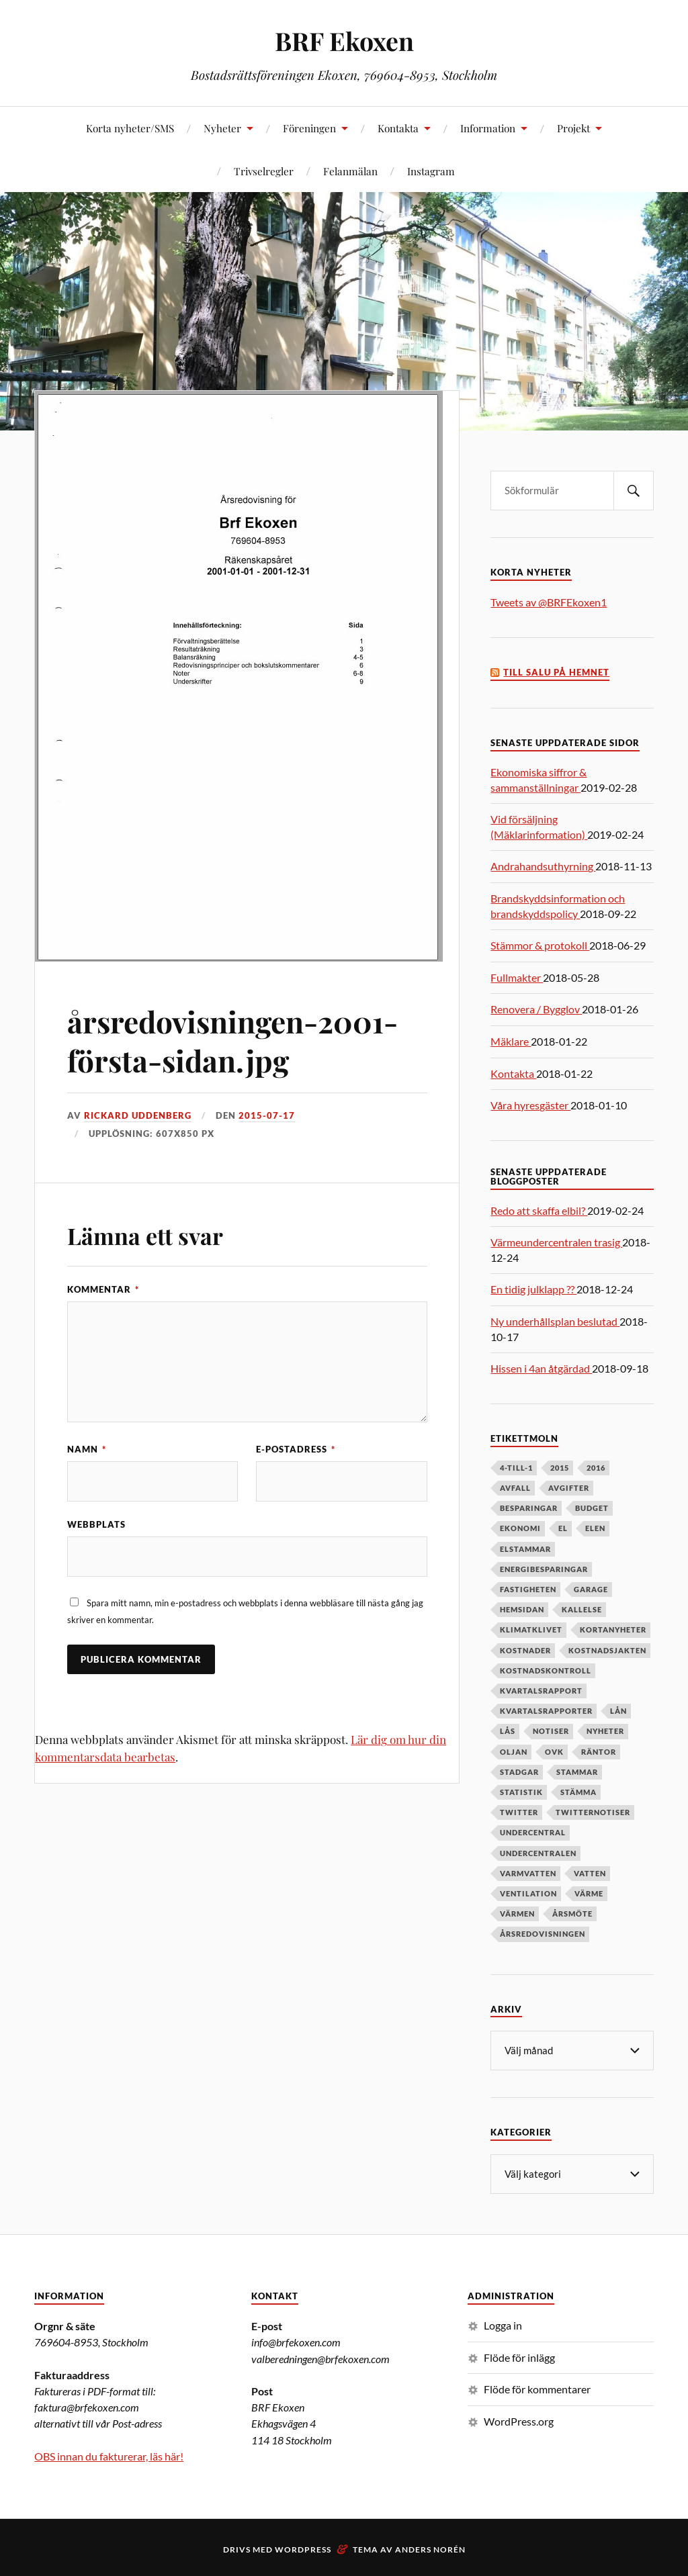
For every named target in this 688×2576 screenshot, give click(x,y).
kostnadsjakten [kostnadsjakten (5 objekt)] (607, 1650)
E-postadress (295, 1449)
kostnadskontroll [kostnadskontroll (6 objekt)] (545, 1670)
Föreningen (309, 128)
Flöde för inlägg (519, 2356)
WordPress (303, 2548)
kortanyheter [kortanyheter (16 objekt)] (613, 1629)
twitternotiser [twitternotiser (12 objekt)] (593, 1812)
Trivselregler (264, 171)
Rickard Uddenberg (137, 1115)
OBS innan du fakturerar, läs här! (108, 2454)
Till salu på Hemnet (556, 673)
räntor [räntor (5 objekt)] (598, 1751)
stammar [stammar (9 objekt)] (577, 1771)
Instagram (431, 171)
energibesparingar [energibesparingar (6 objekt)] (544, 1569)
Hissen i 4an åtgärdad (541, 1368)
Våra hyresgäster (530, 1105)
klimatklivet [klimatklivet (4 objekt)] (531, 1629)
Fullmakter (516, 977)
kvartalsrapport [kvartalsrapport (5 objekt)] (541, 1690)
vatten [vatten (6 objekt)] (590, 1873)
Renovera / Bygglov (536, 1009)
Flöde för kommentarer (537, 2387)
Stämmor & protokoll (539, 945)
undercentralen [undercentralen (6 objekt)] (538, 1853)
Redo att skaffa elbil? (538, 1210)
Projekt (573, 128)
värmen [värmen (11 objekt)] (517, 1913)
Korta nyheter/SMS (130, 128)
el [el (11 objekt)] (563, 1528)
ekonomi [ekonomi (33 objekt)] (520, 1528)
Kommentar (103, 1289)
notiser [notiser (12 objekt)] (551, 1731)
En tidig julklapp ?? (533, 1289)
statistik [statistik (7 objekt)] (521, 1792)
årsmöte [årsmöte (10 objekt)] (572, 1913)
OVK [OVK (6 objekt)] (554, 1751)
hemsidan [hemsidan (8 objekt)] (522, 1609)
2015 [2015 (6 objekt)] (559, 1467)
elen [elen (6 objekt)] (595, 1528)
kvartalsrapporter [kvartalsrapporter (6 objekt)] (546, 1710)
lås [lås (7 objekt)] (507, 1731)
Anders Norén (430, 2548)
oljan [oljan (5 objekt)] (513, 1751)
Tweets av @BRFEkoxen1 (548, 602)
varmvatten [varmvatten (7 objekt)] (528, 1873)
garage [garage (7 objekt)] (591, 1589)
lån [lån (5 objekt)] (618, 1710)
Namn (86, 1449)
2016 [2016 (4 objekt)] (596, 1467)
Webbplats (96, 1524)
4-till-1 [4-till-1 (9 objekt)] (516, 1467)
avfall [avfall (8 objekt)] (515, 1487)
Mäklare (510, 1041)
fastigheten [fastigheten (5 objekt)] (528, 1589)
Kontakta (398, 128)
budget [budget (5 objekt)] (592, 1508)
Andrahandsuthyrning (542, 866)
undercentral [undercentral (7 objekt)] (533, 1832)
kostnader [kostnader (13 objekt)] (525, 1650)
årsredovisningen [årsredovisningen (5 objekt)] (542, 1933)
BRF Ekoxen (344, 41)
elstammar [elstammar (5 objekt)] (525, 1549)
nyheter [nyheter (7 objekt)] (605, 1731)
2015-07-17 (267, 1115)
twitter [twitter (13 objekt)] (519, 1812)
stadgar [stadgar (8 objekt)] (519, 1771)
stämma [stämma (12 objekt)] (578, 1792)
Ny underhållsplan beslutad (554, 1321)
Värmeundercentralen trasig (556, 1242)
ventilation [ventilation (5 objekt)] (528, 1893)
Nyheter (222, 128)
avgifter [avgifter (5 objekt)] (568, 1487)
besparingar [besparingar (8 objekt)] (529, 1508)
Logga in (503, 2323)
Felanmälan (350, 171)
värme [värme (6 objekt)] (588, 1893)
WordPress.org (519, 2419)
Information (487, 128)
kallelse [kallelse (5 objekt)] (582, 1609)
